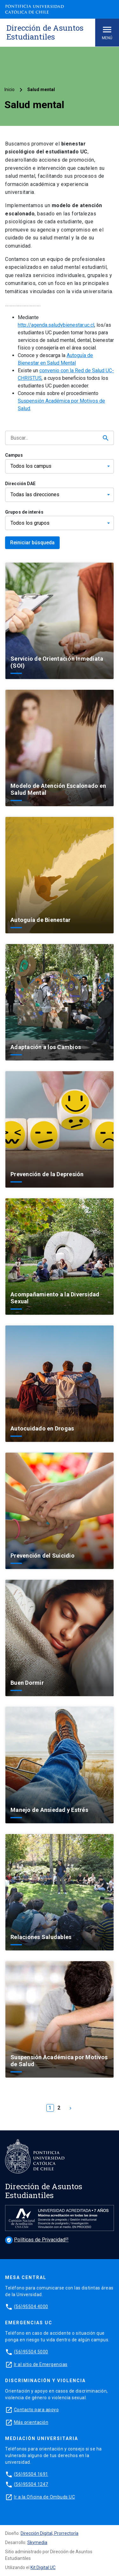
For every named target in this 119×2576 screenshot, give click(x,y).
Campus (14, 455)
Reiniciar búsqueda (32, 543)
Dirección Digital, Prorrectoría (49, 2533)
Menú (107, 32)
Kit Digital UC (43, 2567)
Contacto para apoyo (36, 2409)
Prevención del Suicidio (42, 1555)
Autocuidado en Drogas (42, 1428)
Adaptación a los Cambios (45, 1047)
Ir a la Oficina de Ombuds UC (44, 2496)
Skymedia (37, 2542)
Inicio (9, 89)
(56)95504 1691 (31, 2474)
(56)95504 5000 (31, 2351)
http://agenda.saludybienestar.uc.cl (56, 325)
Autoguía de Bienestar (40, 920)
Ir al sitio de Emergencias (41, 2364)
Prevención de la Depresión (47, 1174)
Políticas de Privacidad (35, 2240)
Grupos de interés (24, 512)
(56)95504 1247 (31, 2484)
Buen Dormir (27, 1682)
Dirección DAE (20, 483)
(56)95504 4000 (31, 2306)
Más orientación (31, 2422)
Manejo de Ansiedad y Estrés (49, 1810)
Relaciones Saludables (40, 1937)
